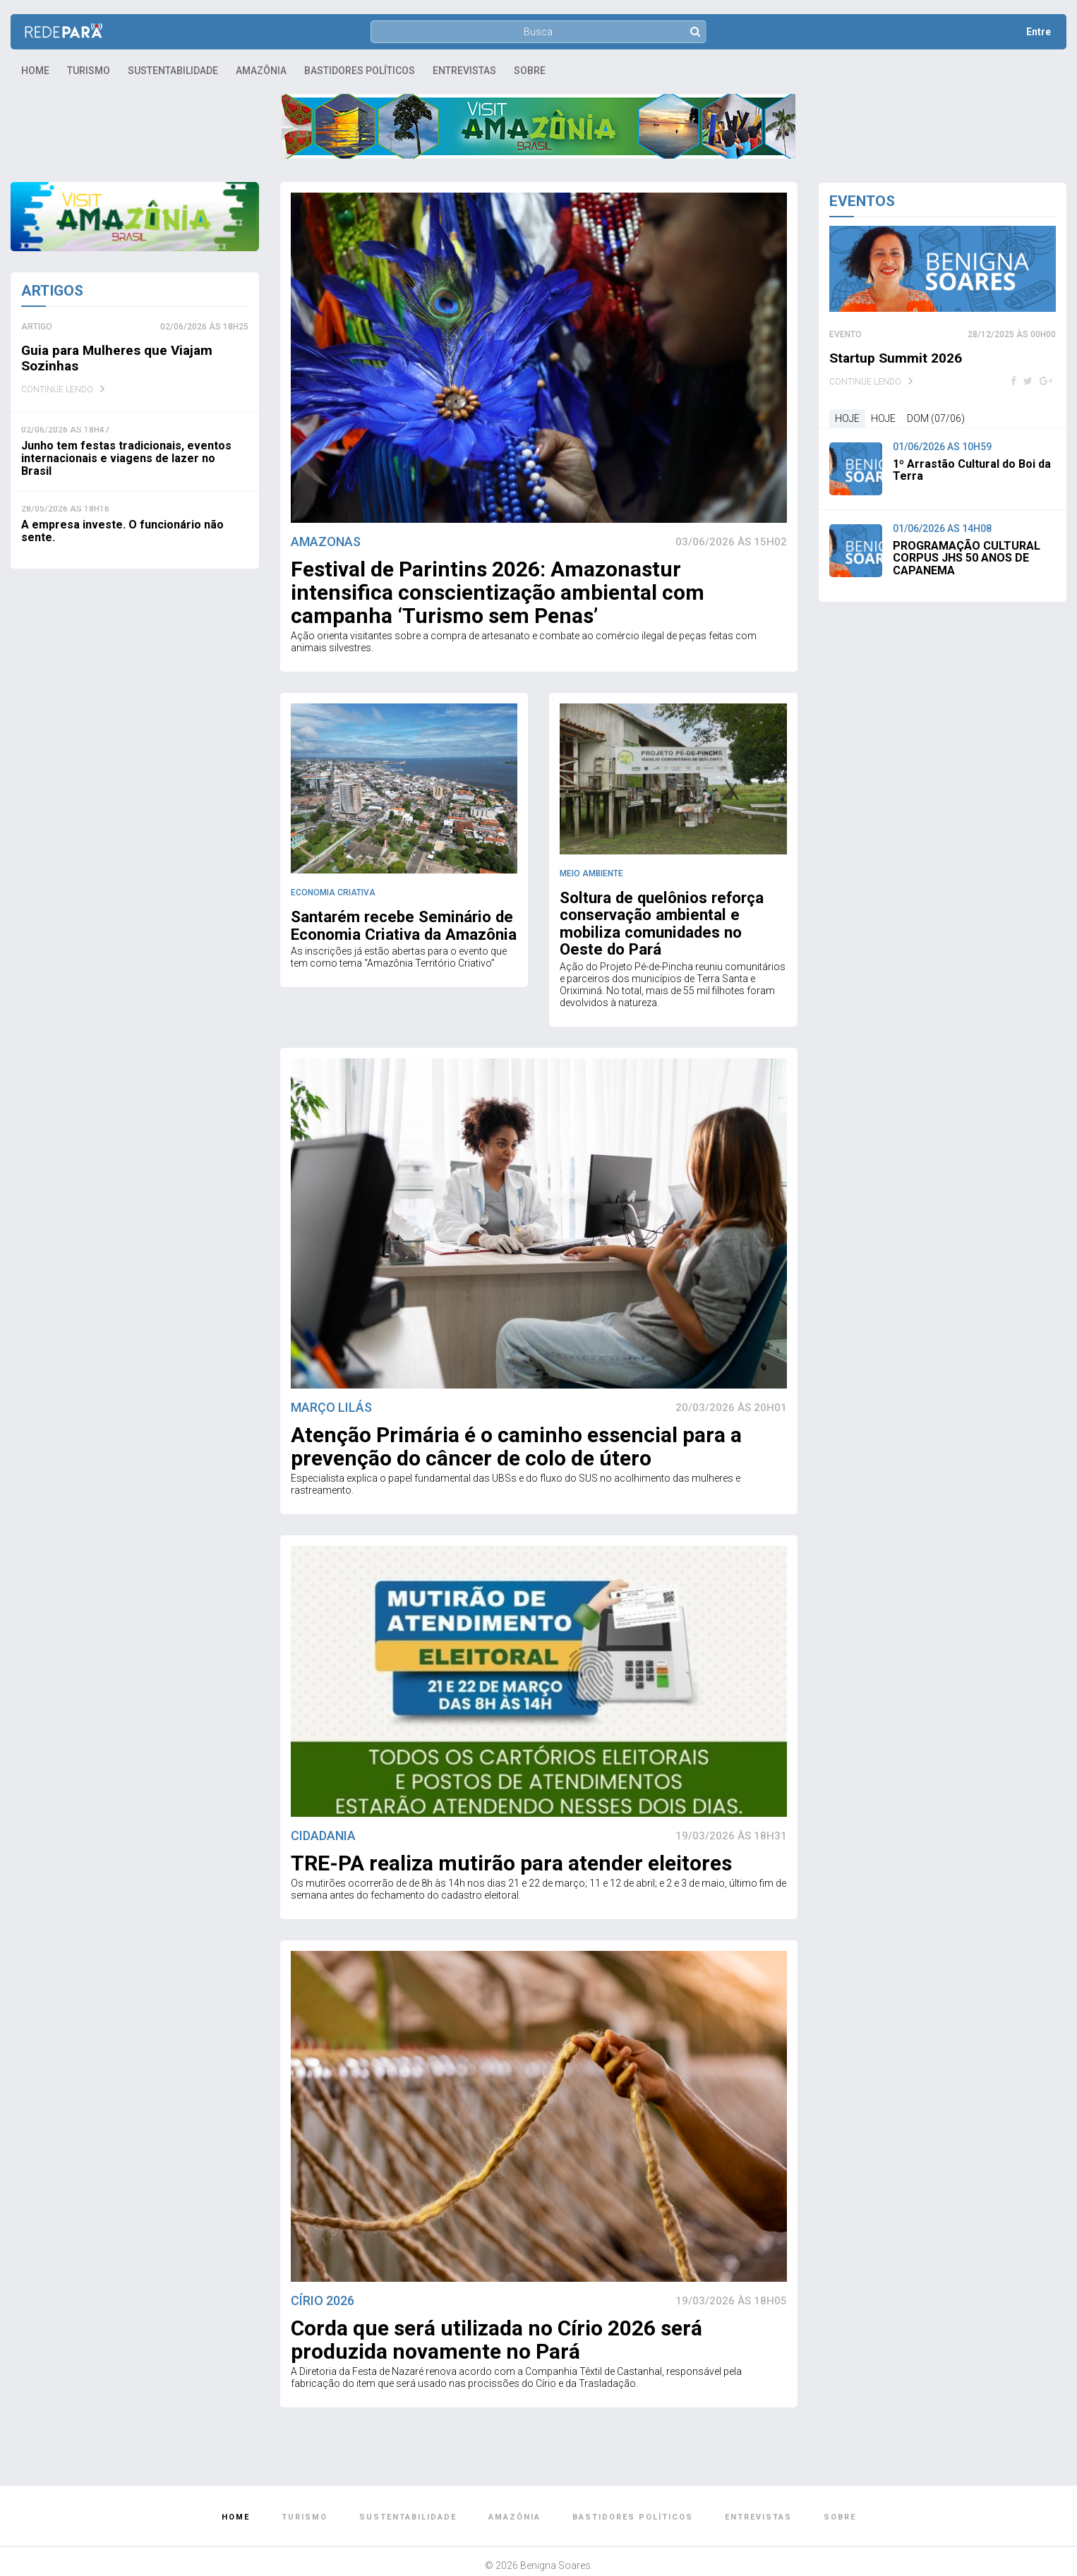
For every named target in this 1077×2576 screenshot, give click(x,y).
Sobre (530, 70)
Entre (1038, 31)
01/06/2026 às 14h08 (942, 528)
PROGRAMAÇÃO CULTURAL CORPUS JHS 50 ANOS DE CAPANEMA (966, 558)
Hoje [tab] (847, 418)
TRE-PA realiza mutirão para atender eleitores (511, 1841)
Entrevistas (464, 70)
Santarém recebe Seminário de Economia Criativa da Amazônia (394, 923)
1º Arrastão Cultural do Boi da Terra (972, 470)
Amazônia (261, 70)
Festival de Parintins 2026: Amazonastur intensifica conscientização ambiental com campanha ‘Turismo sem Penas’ (497, 592)
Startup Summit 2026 (897, 357)
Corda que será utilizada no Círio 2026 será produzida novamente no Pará (496, 2317)
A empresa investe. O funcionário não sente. (122, 531)
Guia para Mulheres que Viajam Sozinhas (121, 357)
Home (35, 70)
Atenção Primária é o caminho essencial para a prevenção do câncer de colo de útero (516, 1424)
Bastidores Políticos (359, 70)
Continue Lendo (57, 389)
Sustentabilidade (173, 70)
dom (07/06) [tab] (936, 418)
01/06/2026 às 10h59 (942, 446)
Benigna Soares (555, 2542)
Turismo (88, 70)
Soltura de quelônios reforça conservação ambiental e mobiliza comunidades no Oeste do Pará (670, 912)
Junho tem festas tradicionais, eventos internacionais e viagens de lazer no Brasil (126, 458)
